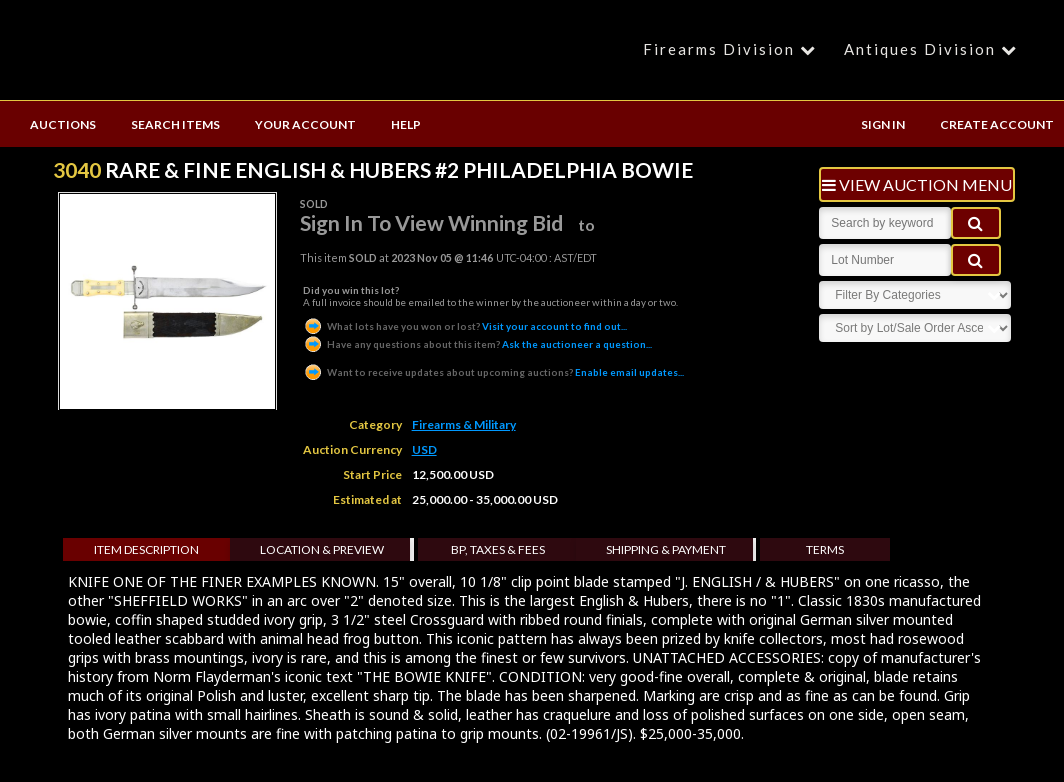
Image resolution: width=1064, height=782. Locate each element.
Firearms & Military (464, 424)
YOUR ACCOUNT (305, 124)
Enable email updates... (493, 372)
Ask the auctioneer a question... (477, 344)
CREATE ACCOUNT (997, 124)
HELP (406, 124)
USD (424, 449)
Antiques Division (933, 49)
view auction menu (917, 184)
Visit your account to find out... (465, 326)
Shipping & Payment (666, 549)
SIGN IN (883, 124)
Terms (825, 549)
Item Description (146, 549)
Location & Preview (322, 549)
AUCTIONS (63, 124)
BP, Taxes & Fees (498, 549)
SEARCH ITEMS (175, 124)
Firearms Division (732, 49)
